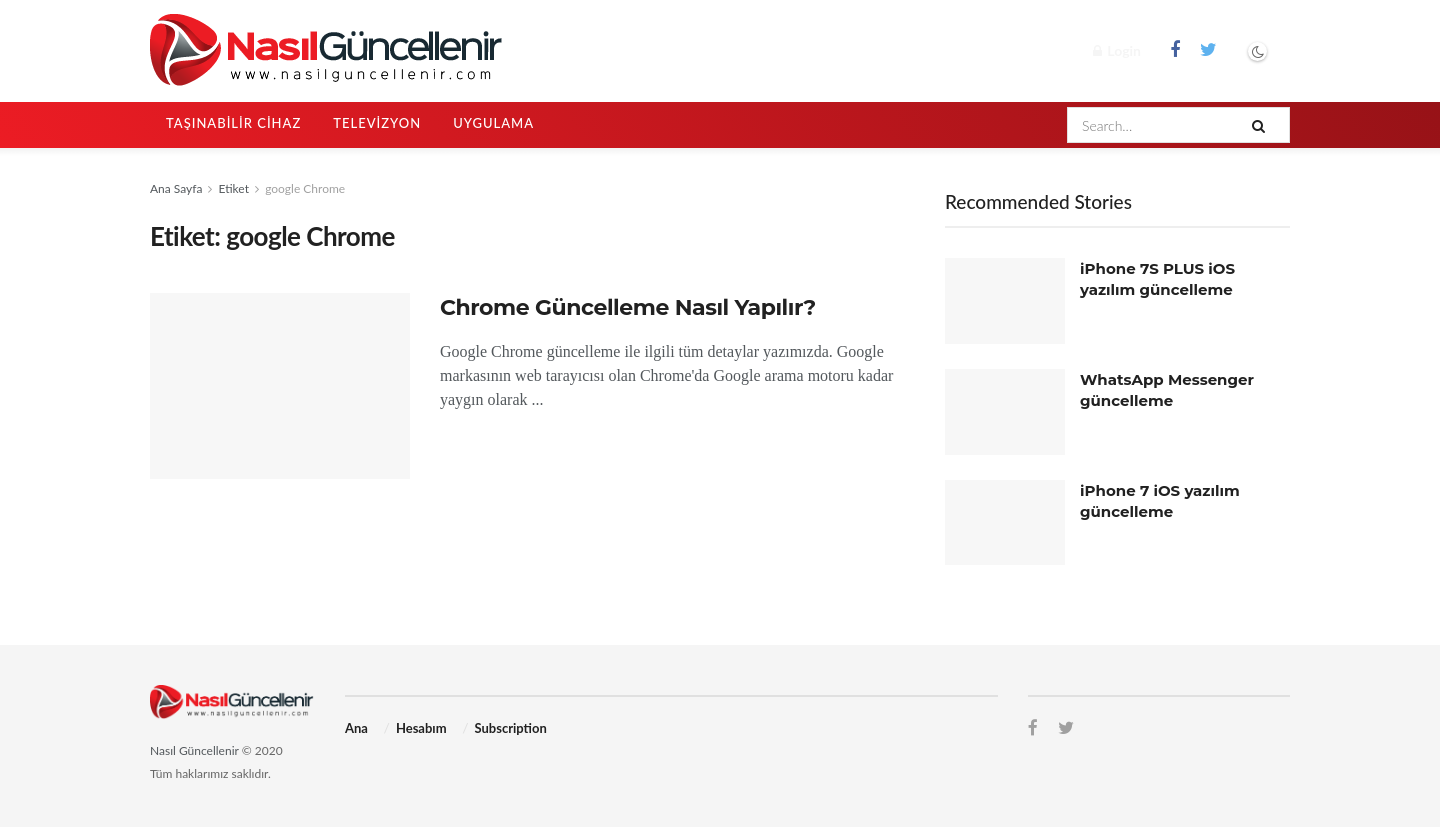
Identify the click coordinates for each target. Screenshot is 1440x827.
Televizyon (377, 123)
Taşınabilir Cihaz (233, 123)
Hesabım (421, 728)
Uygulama (493, 123)
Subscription (510, 728)
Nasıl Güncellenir (194, 750)
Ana (356, 728)
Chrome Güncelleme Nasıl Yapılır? (628, 307)
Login (1117, 50)
